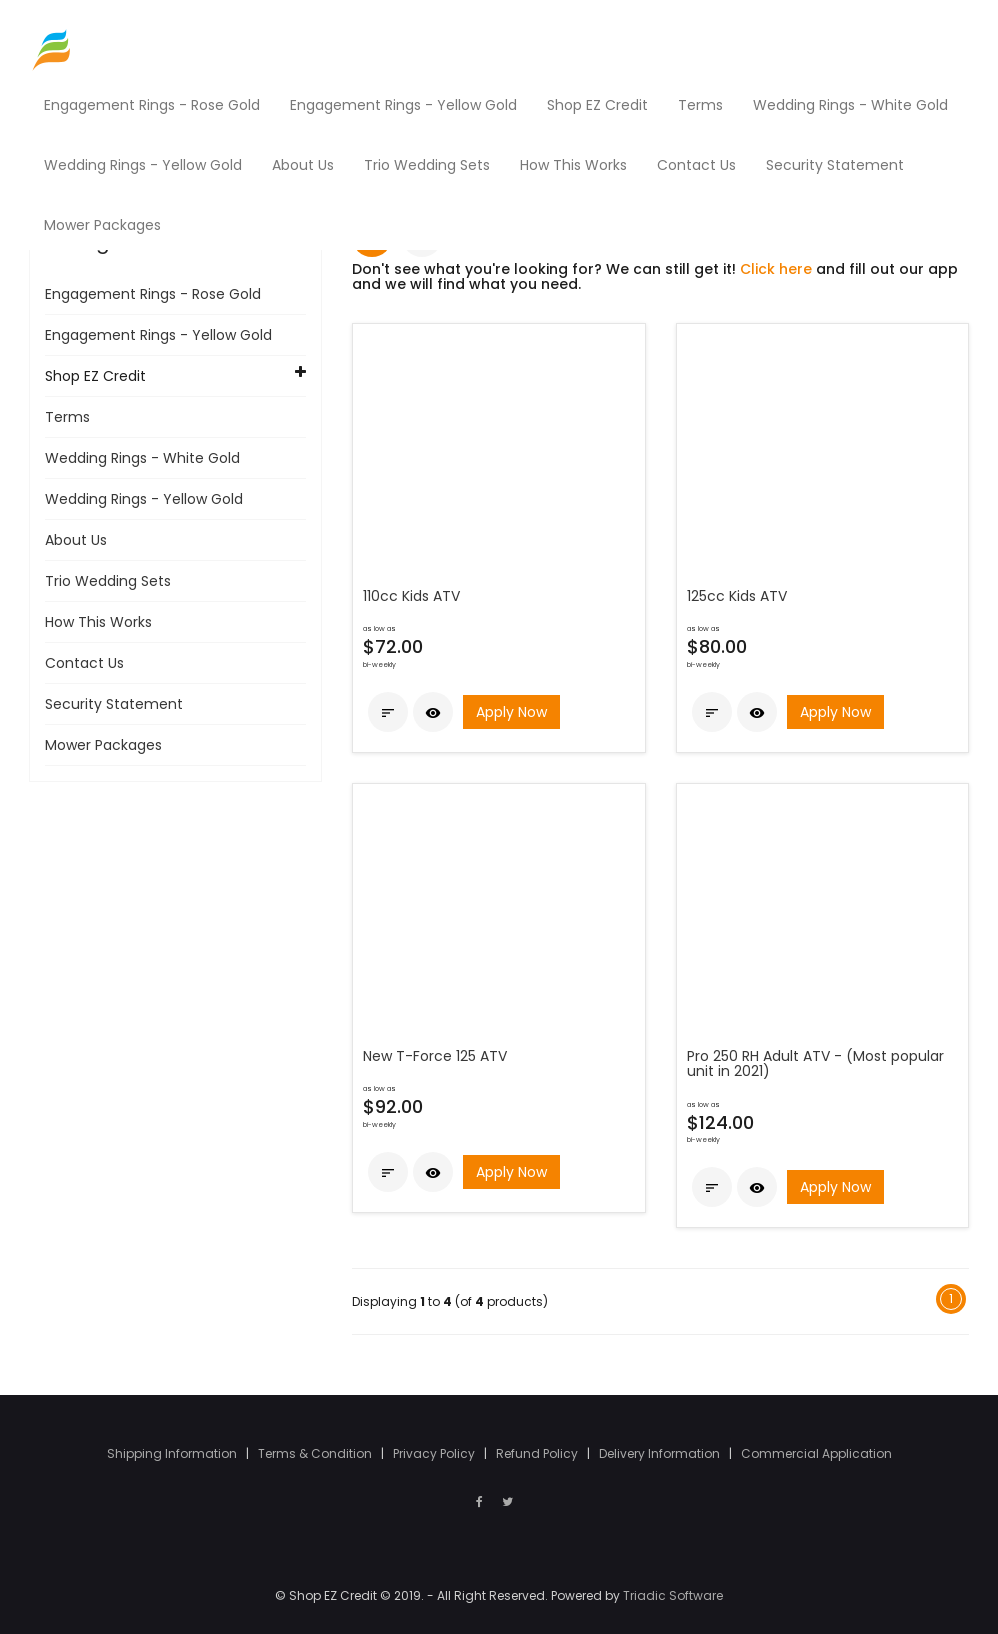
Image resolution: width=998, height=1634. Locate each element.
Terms (67, 417)
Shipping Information (173, 1453)
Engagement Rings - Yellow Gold (158, 335)
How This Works (98, 622)
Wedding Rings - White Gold (142, 458)
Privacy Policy (435, 1453)
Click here (776, 269)
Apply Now (511, 712)
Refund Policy (538, 1453)
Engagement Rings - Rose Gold (153, 294)
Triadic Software (673, 1595)
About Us (76, 540)
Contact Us (84, 663)
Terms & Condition (316, 1453)
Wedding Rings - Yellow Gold (144, 499)
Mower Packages (103, 745)
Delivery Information (661, 1453)
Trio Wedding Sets (108, 581)
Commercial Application (816, 1453)
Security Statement (114, 704)
